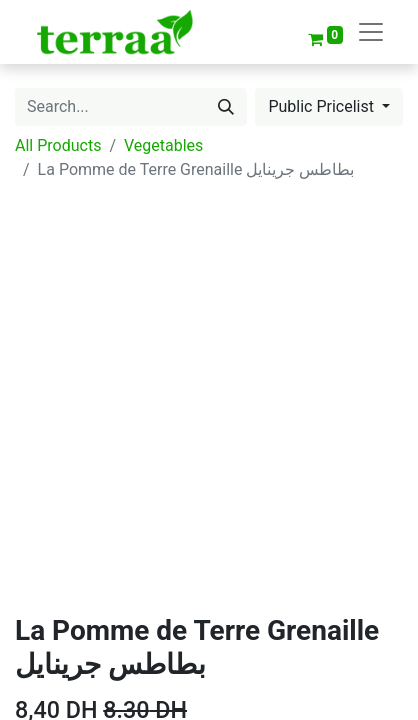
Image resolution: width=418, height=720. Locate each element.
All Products (58, 145)
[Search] (226, 107)
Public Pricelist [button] (323, 106)
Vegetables (163, 145)
